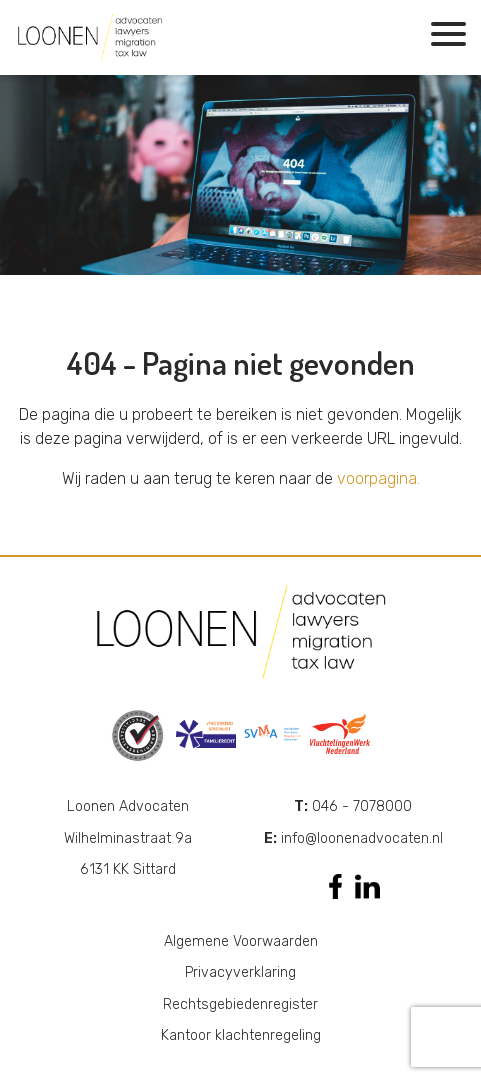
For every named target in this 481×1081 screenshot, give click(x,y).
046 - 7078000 (353, 806)
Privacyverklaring (240, 972)
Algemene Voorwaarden (241, 941)
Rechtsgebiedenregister (240, 1004)
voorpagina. (378, 478)
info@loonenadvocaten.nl (353, 838)
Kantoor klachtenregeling (241, 1035)
